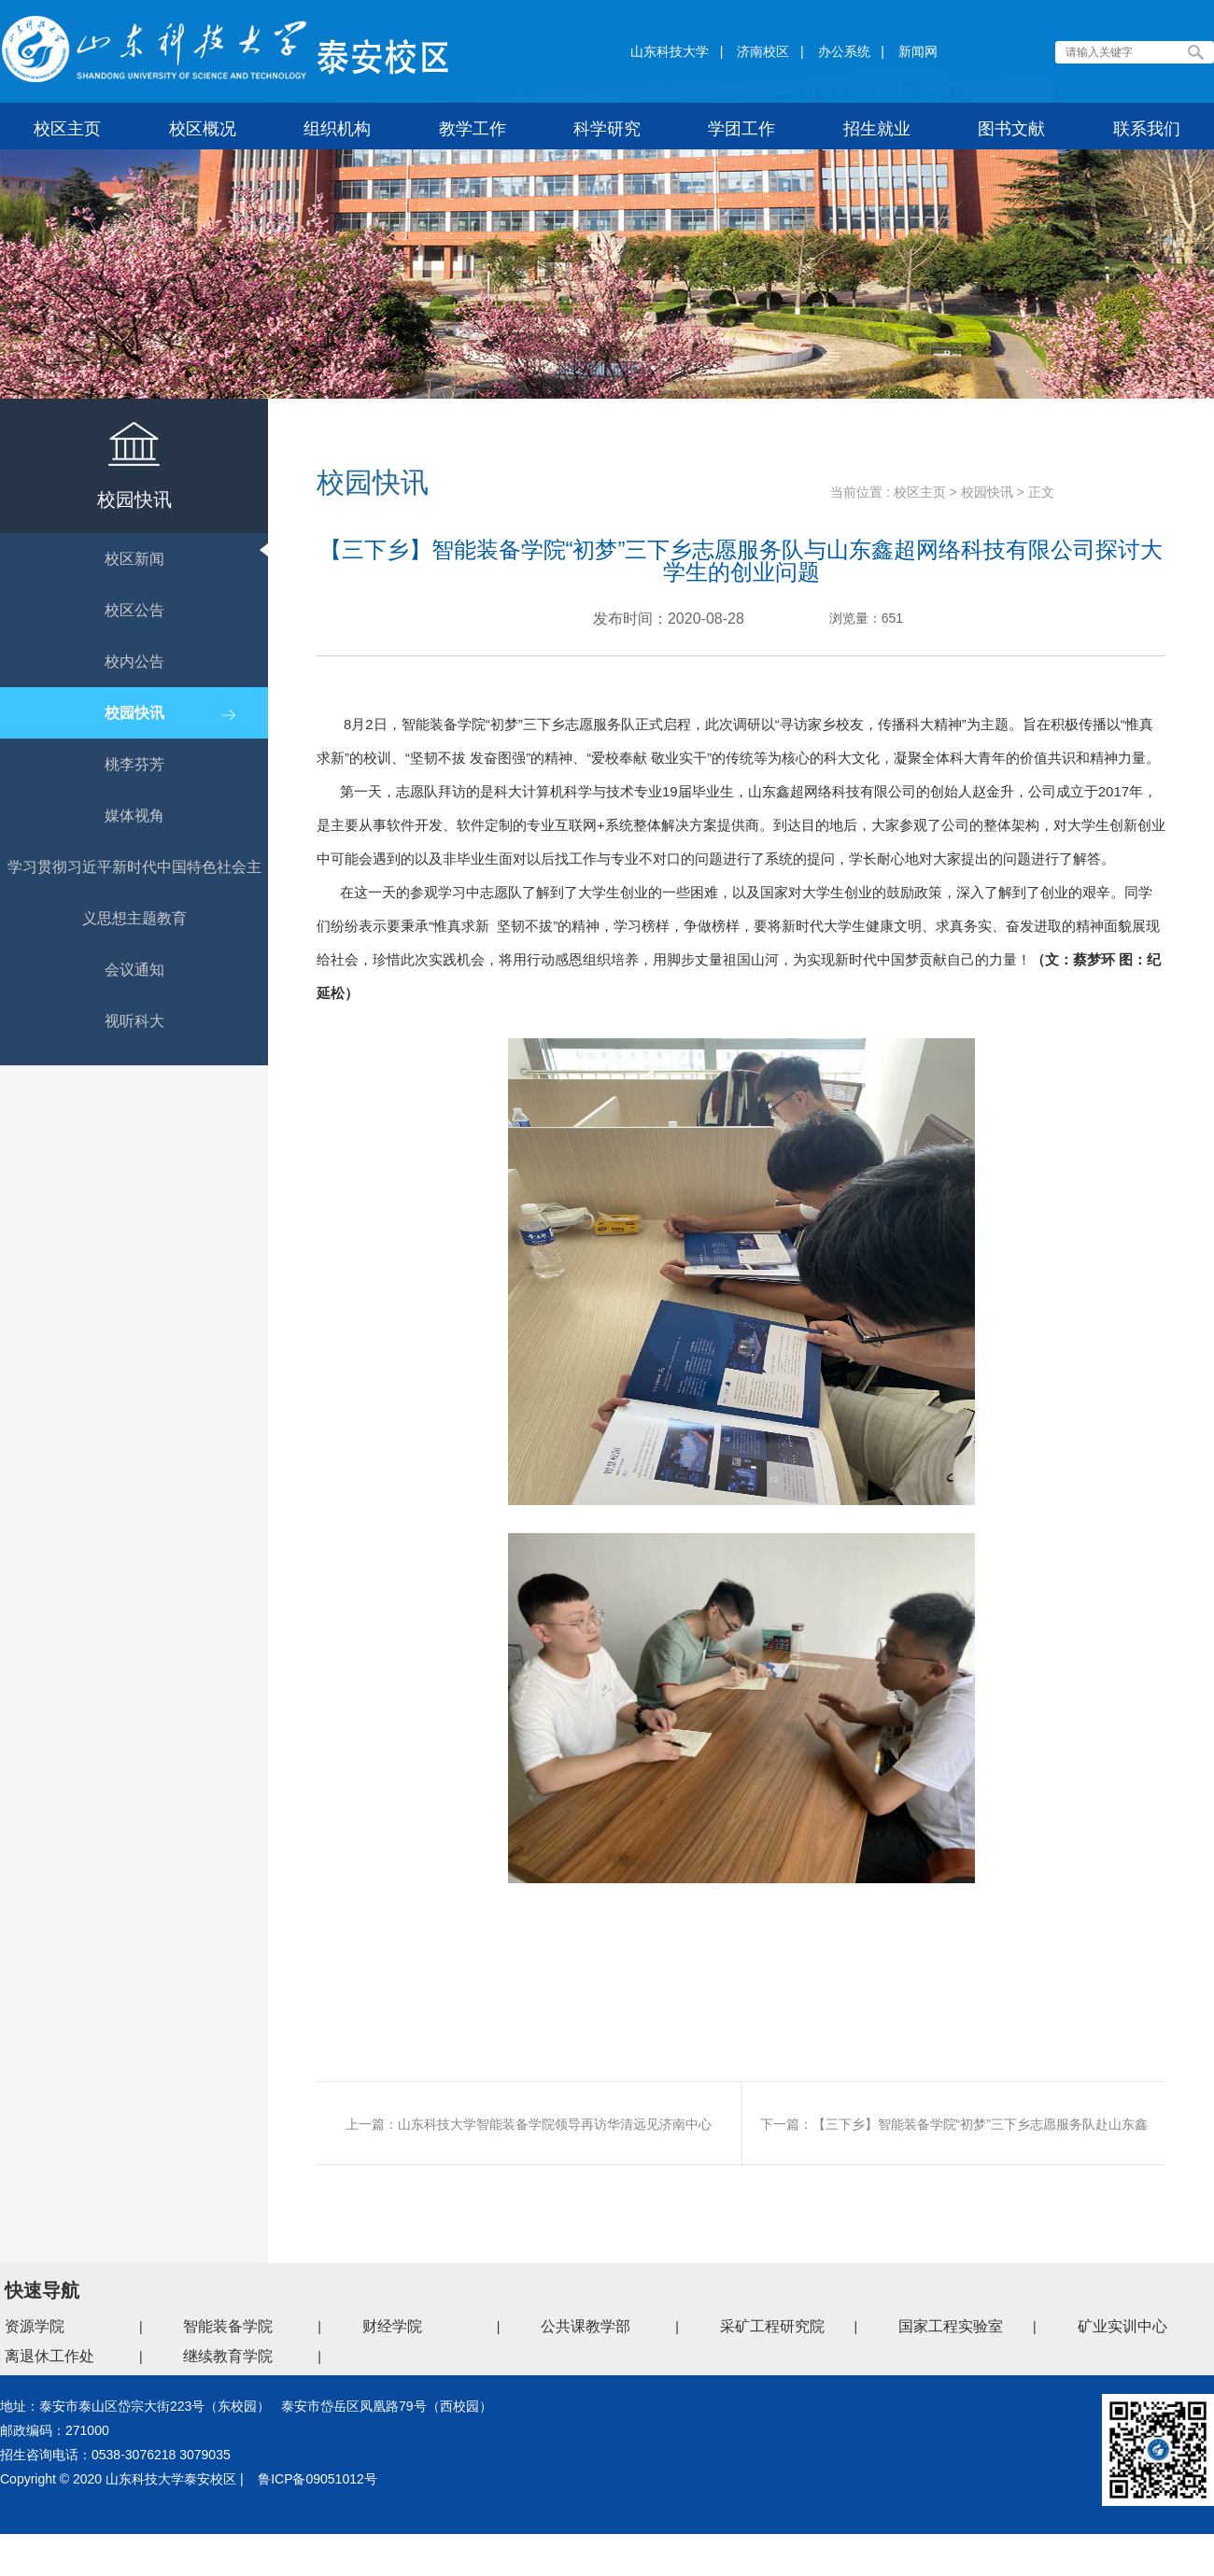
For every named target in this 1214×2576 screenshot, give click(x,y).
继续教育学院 (228, 2356)
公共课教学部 (585, 2326)
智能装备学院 (228, 2326)
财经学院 (392, 2326)
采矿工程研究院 (772, 2326)
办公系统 (844, 51)
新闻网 (918, 51)
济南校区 (763, 51)
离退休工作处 (49, 2356)
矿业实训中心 (1122, 2326)
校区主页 (920, 492)
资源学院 (34, 2326)
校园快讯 (987, 492)
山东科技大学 (669, 51)
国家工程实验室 (950, 2326)
